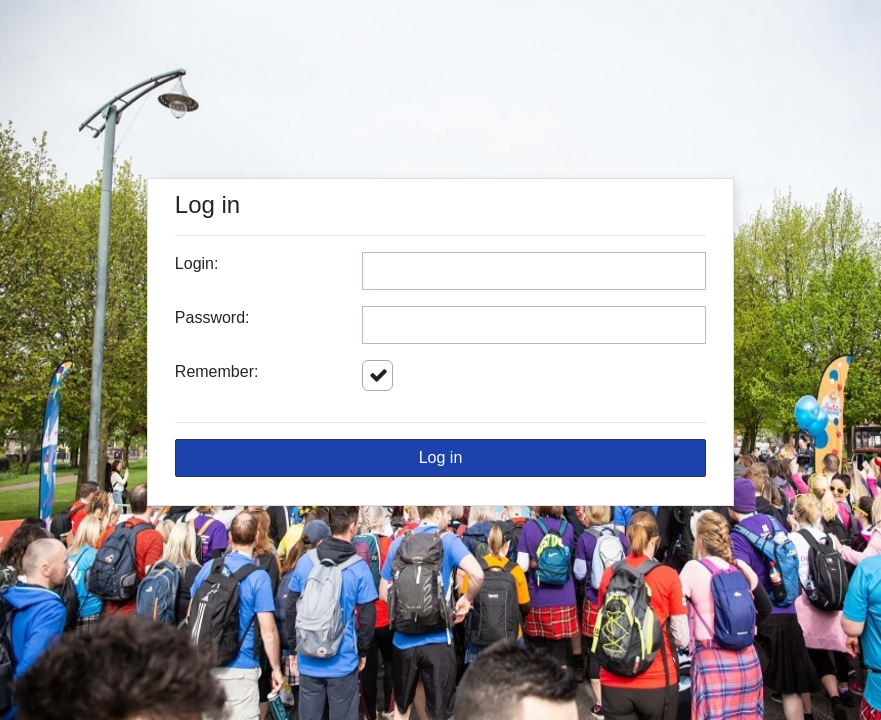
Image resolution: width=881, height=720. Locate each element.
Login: (197, 263)
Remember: (217, 371)
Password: (212, 317)
